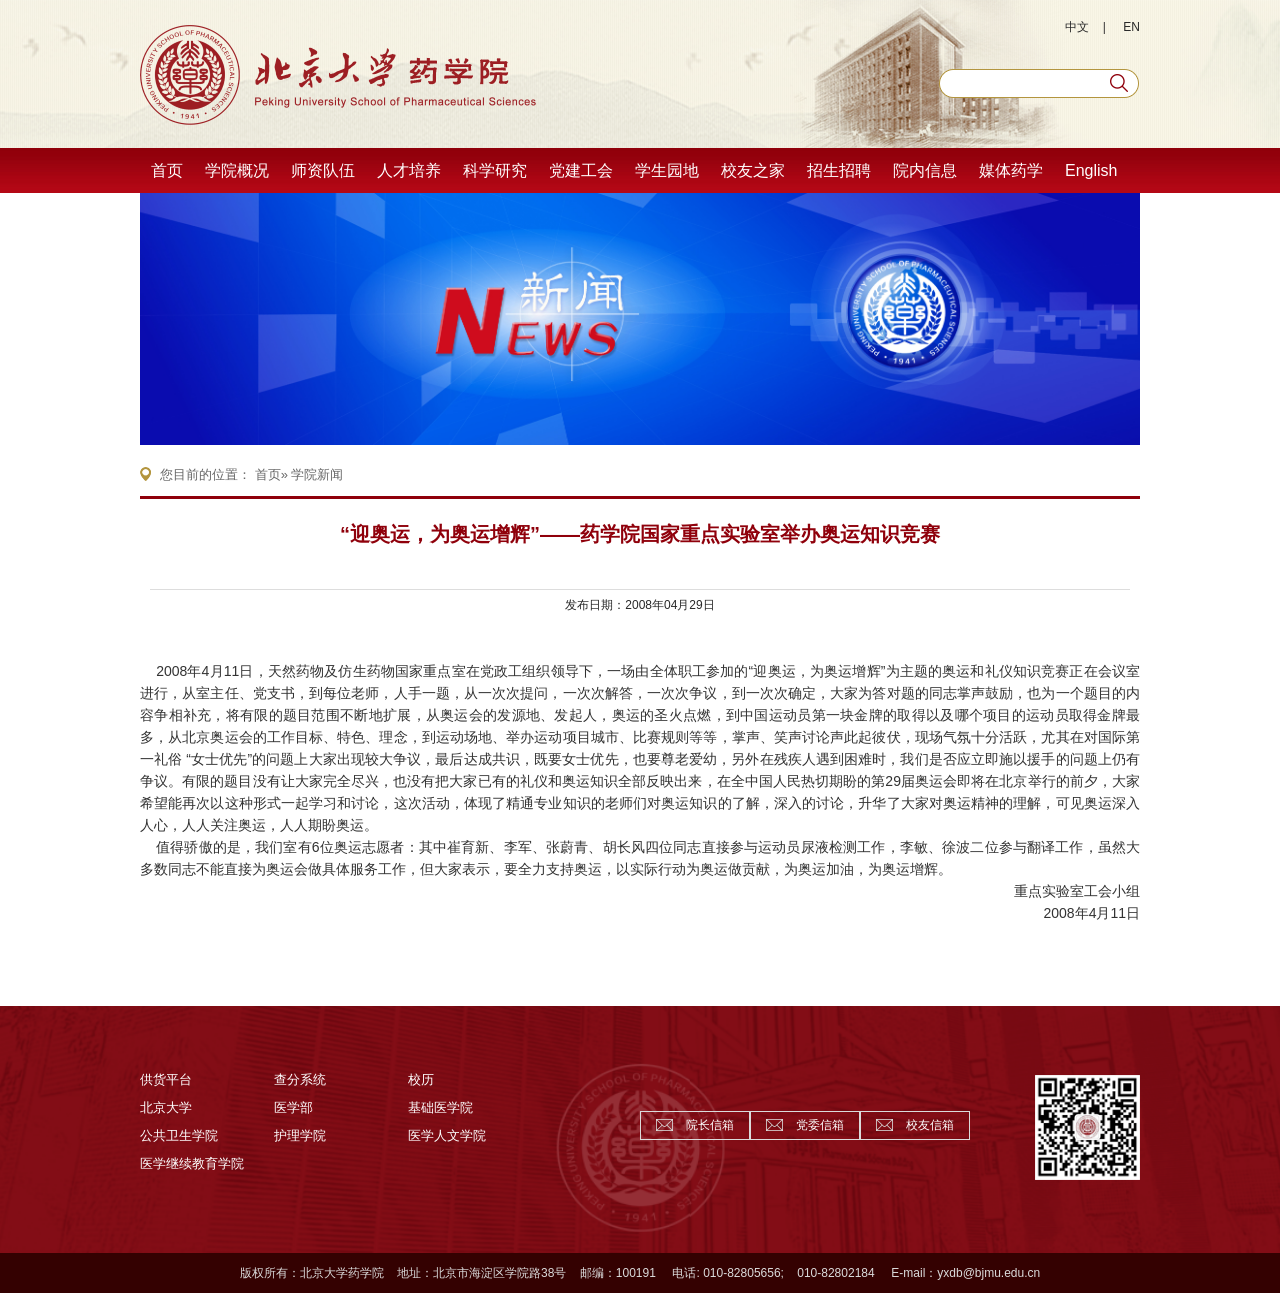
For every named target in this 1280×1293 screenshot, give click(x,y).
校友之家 (753, 170)
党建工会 (581, 170)
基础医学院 (440, 1107)
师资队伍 (323, 170)
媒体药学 (1011, 170)
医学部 (293, 1107)
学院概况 (237, 170)
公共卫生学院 (179, 1135)
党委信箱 (820, 1125)
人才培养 (409, 170)
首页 (167, 170)
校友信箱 (930, 1125)
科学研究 (495, 170)
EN (1131, 27)
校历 (421, 1079)
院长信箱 (710, 1125)
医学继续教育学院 (192, 1163)
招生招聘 (839, 170)
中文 (1077, 27)
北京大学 (166, 1107)
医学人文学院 (447, 1135)
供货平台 (166, 1079)
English (1091, 170)
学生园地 (667, 170)
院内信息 (925, 170)
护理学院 (300, 1135)
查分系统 (300, 1079)
